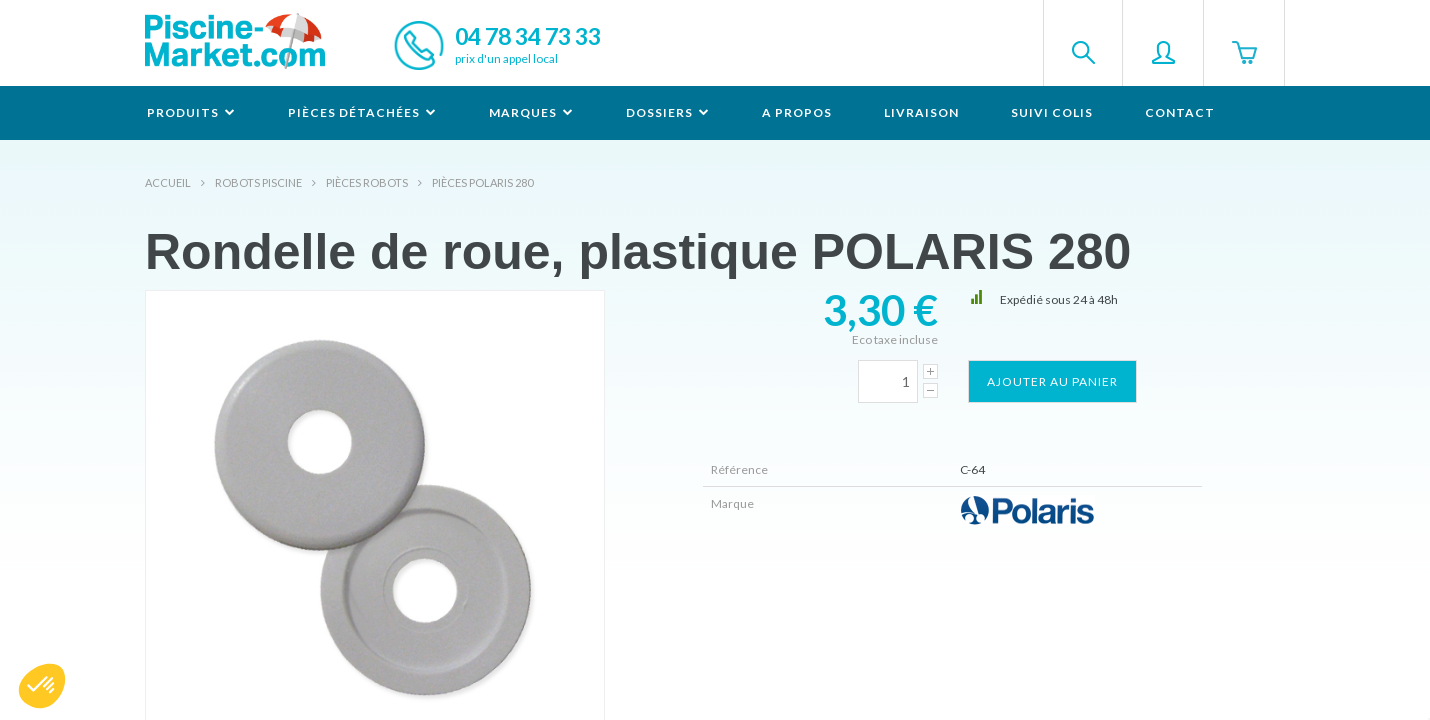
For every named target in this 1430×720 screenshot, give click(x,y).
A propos (797, 112)
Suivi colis (1052, 112)
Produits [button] (191, 112)
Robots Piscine (258, 182)
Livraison (921, 112)
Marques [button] (531, 112)
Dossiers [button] (668, 112)
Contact (1180, 112)
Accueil (168, 182)
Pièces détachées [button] (362, 112)
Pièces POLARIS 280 (482, 182)
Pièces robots (367, 182)
